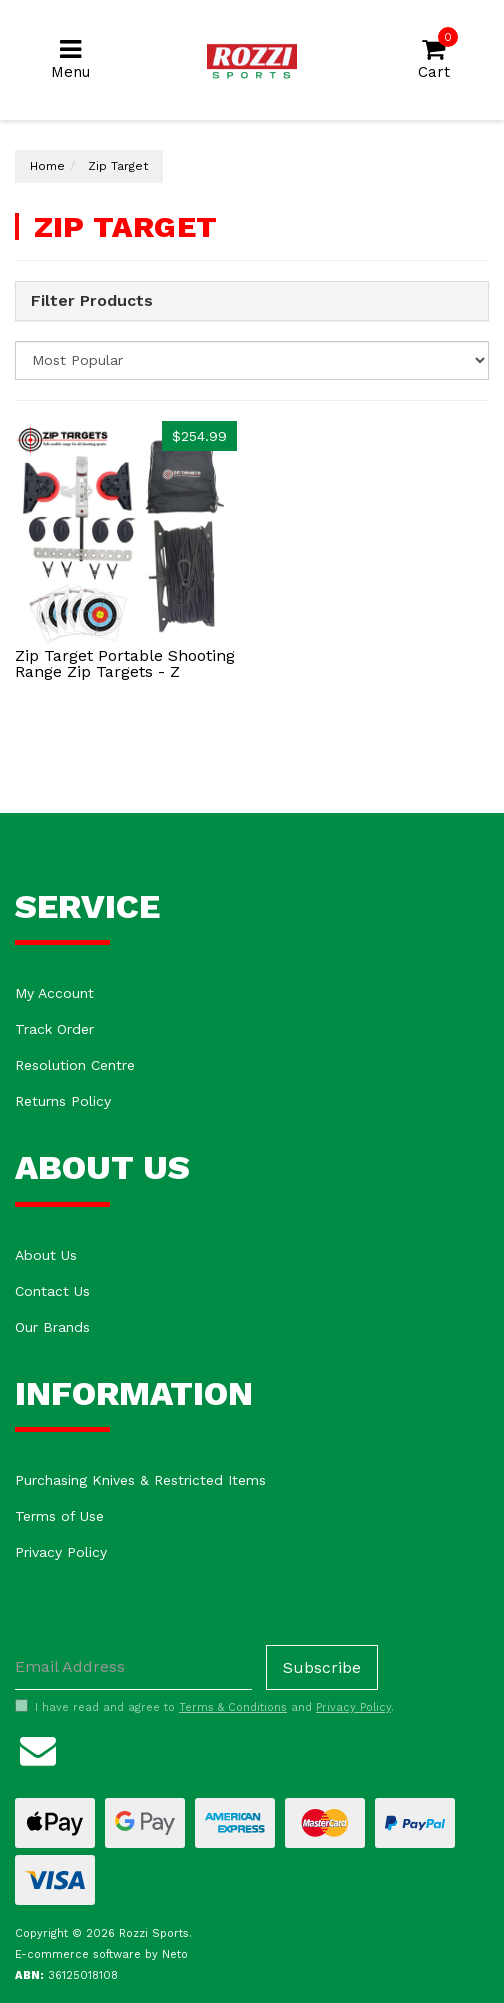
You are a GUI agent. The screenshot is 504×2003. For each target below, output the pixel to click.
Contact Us (52, 1291)
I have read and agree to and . (204, 1707)
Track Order (54, 1029)
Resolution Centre (75, 1065)
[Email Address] (133, 1667)
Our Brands (52, 1327)
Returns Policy (63, 1101)
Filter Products (92, 301)
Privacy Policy (61, 1552)
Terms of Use (59, 1516)
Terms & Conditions (233, 1707)
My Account (54, 993)
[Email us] (38, 1748)
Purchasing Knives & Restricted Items (140, 1480)
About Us (46, 1255)
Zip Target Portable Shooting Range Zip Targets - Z (125, 663)
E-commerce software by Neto (101, 1954)
